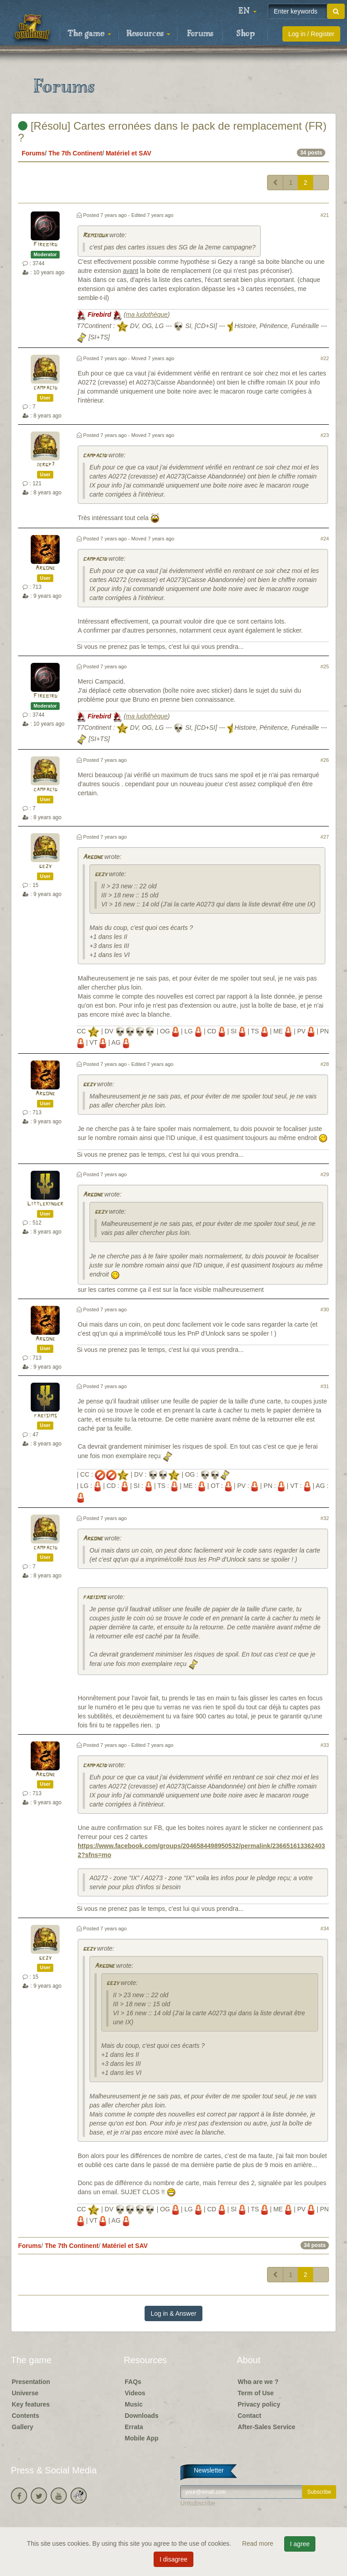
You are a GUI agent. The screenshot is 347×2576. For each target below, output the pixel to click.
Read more (258, 2543)
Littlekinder (45, 1204)
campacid (45, 388)
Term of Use (256, 2393)
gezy (45, 866)
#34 (324, 1928)
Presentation (31, 2381)
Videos (135, 2393)
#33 (324, 1745)
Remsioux (95, 235)
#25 (324, 666)
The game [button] (89, 34)
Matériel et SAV (128, 153)
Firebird (45, 244)
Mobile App (142, 2438)
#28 (324, 1064)
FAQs (133, 2381)
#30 (324, 1309)
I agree (300, 2544)
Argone (45, 568)
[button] (247, 11)
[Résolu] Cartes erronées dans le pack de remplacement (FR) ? (172, 132)
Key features (31, 2404)
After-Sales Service (266, 2427)
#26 (324, 760)
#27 (324, 837)
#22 (324, 358)
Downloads (142, 2415)
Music (134, 2404)
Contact (249, 2415)
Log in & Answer (173, 2313)
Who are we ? (258, 2381)
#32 (324, 1518)
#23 (324, 435)
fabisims (45, 1415)
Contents (25, 2415)
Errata (134, 2427)
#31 (324, 1386)
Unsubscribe (198, 2503)
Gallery (22, 2427)
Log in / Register (311, 34)
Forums (200, 34)
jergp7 (45, 464)
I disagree (173, 2559)
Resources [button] (148, 34)
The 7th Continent (75, 153)
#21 (324, 215)
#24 (324, 538)
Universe (25, 2393)
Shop (245, 34)
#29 (324, 1174)
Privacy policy (259, 2404)
